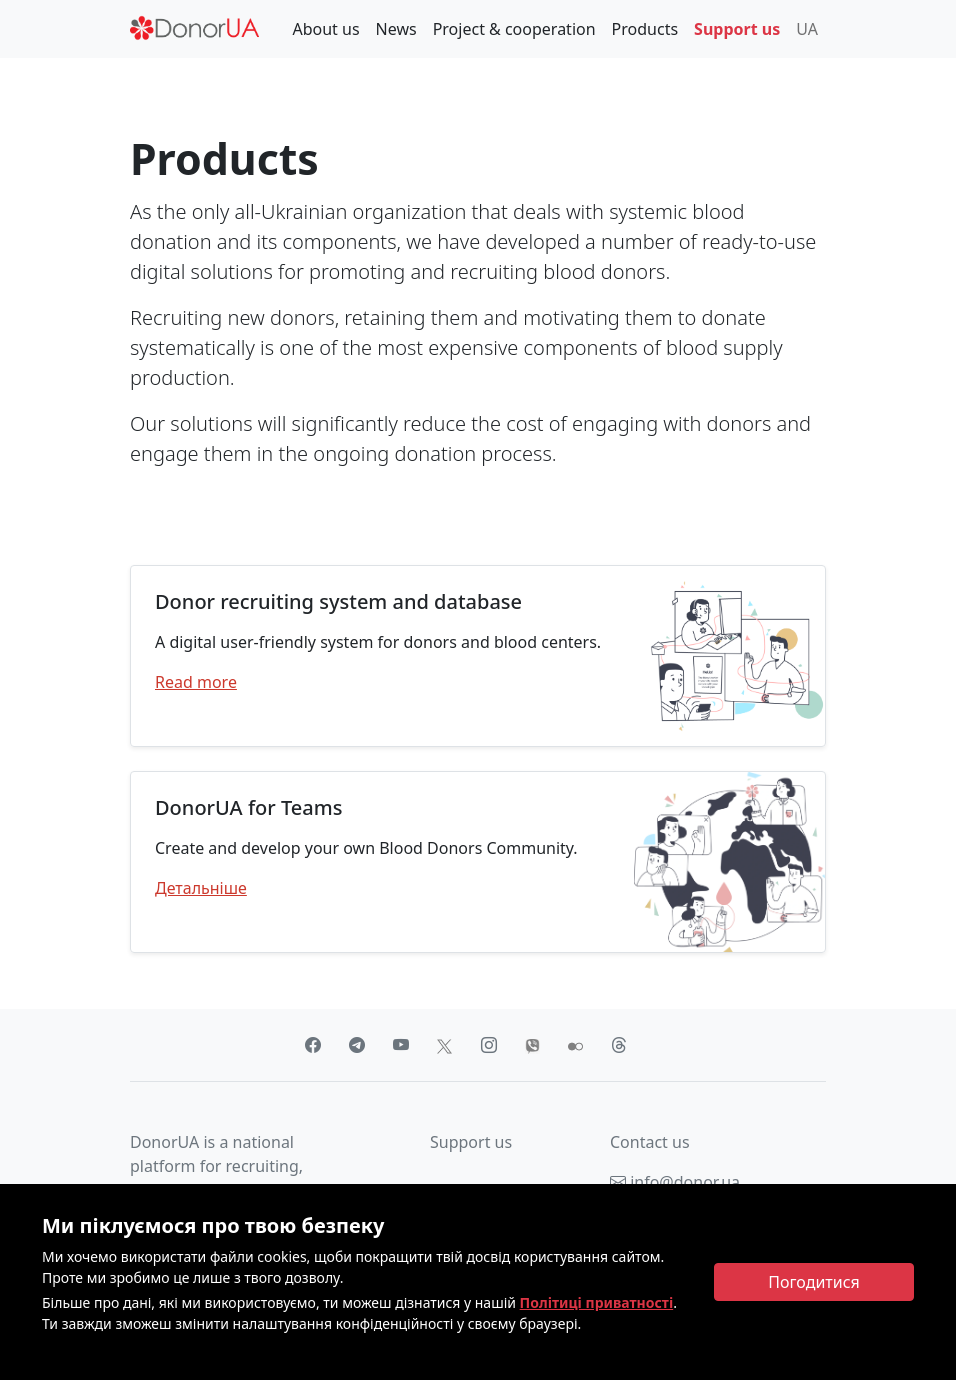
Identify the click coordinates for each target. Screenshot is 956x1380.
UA (807, 29)
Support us (737, 29)
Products (645, 29)
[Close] (814, 1282)
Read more (196, 682)
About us (325, 29)
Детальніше (201, 888)
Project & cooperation (514, 29)
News (396, 29)
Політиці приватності (597, 1302)
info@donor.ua (675, 1182)
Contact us (650, 1142)
